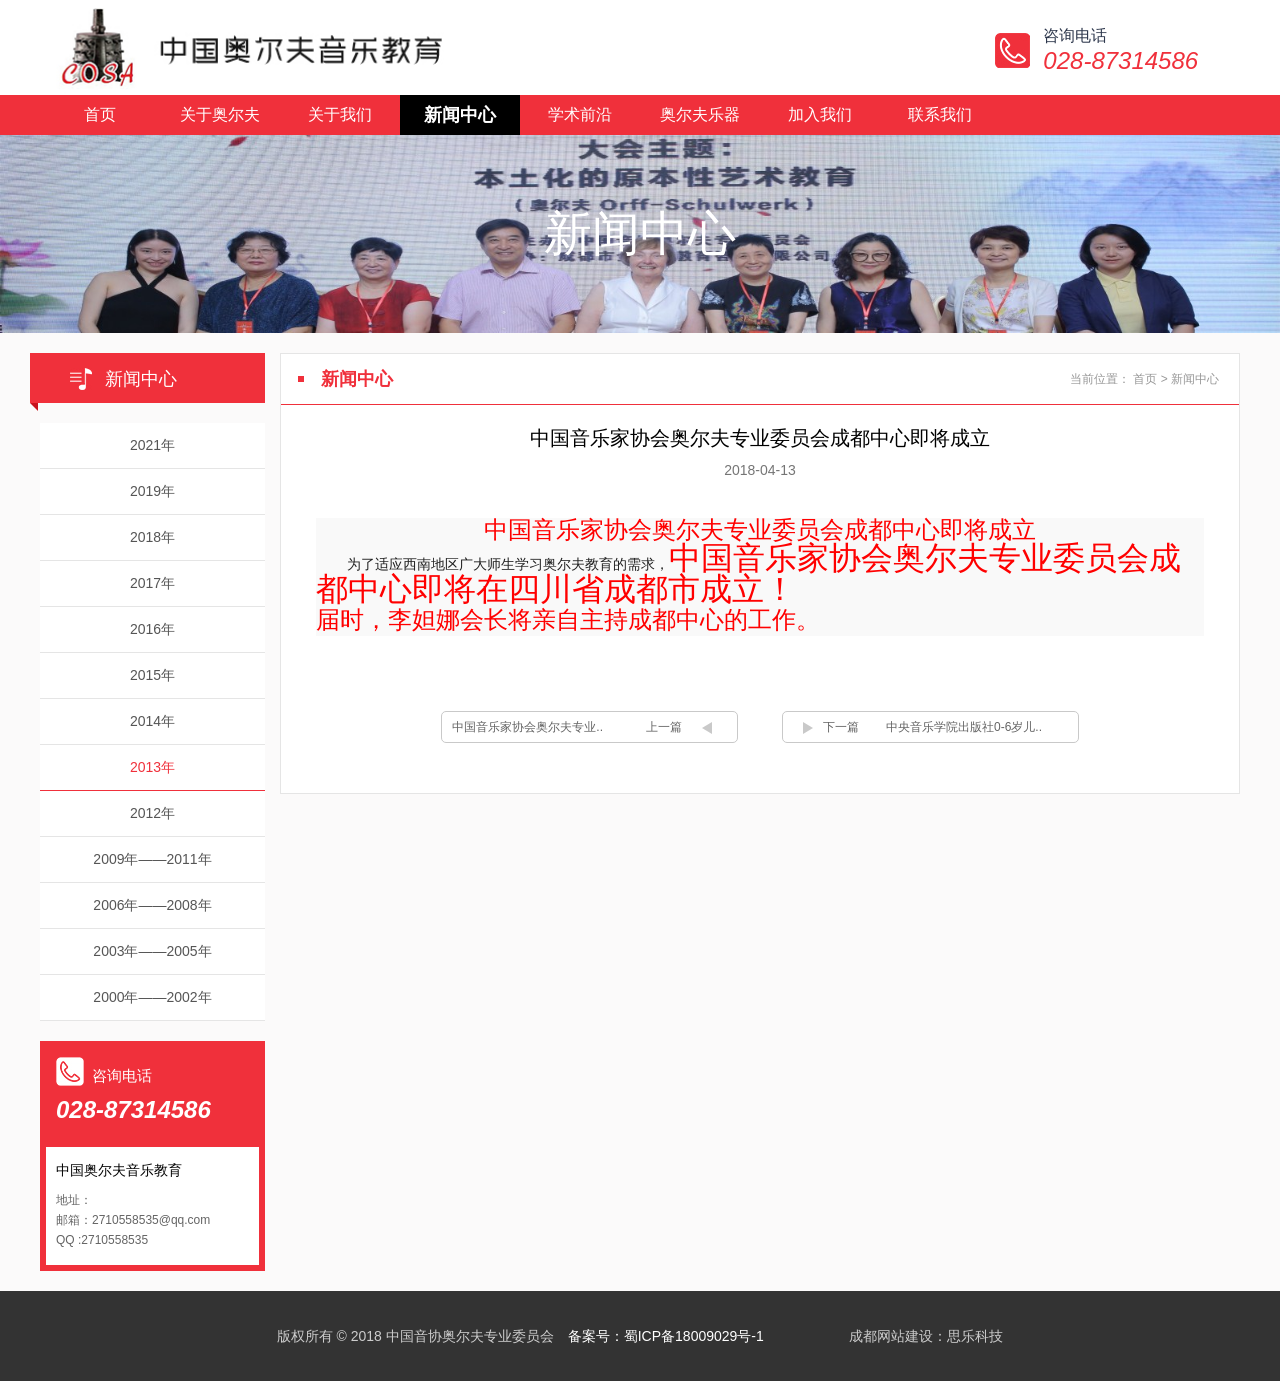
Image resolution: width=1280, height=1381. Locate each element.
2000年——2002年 (152, 997)
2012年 (152, 813)
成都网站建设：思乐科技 (926, 1336)
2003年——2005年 (152, 951)
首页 (100, 114)
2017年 (152, 583)
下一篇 (841, 727)
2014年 (152, 721)
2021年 (152, 445)
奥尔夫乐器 (700, 114)
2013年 (152, 767)
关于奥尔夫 (220, 114)
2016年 (152, 629)
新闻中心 (460, 115)
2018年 (152, 537)
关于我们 (340, 114)
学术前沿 (580, 114)
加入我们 (820, 114)
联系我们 (940, 114)
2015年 (152, 675)
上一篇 (664, 727)
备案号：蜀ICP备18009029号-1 (666, 1336)
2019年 (152, 491)
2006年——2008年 (152, 905)
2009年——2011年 (152, 859)
